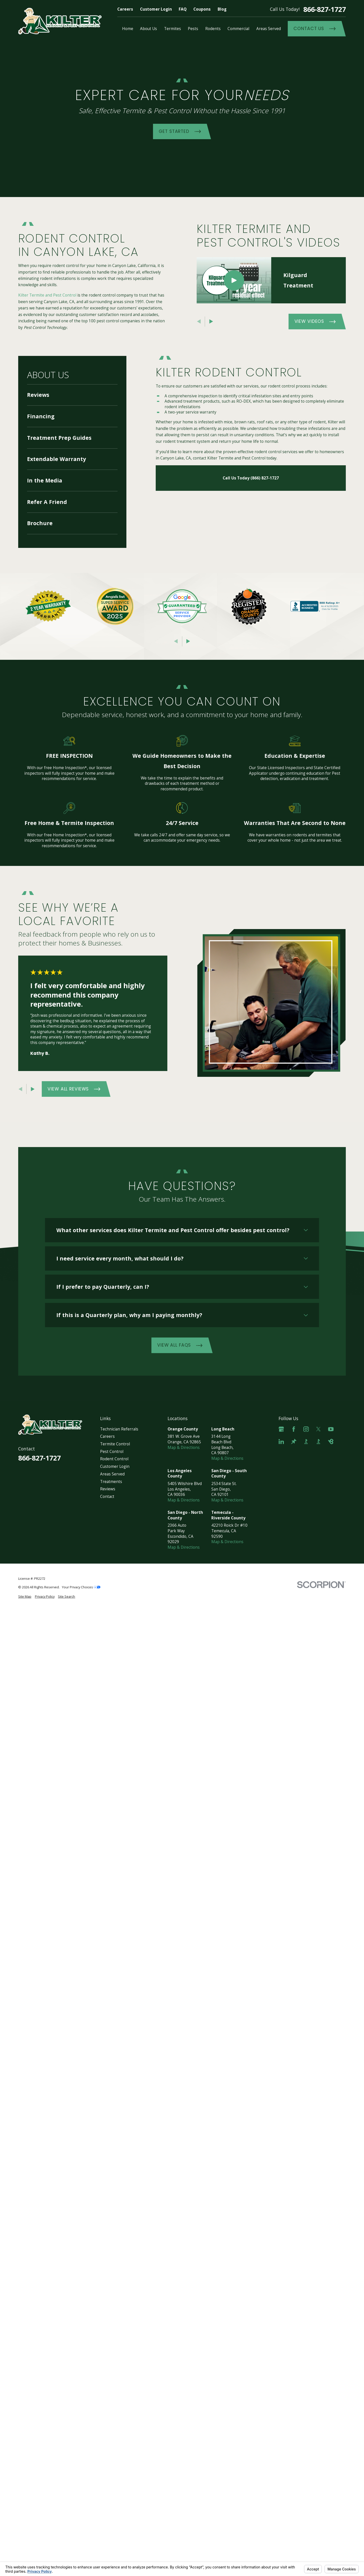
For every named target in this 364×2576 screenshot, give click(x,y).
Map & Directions (184, 1447)
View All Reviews (74, 1089)
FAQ (183, 9)
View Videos (315, 321)
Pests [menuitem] (193, 28)
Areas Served (112, 1474)
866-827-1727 (324, 9)
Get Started (180, 131)
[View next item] (211, 321)
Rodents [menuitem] (213, 28)
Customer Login (156, 9)
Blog (222, 9)
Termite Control (115, 1444)
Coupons (202, 9)
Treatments (111, 1481)
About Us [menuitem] (148, 28)
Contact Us (314, 29)
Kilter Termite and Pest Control (47, 295)
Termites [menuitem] (172, 28)
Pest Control (111, 1451)
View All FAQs (179, 1345)
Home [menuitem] (127, 28)
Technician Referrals (119, 1429)
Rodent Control (114, 1459)
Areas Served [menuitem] (268, 28)
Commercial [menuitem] (238, 28)
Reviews (107, 1489)
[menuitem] (72, 395)
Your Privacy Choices (81, 1587)
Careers (125, 9)
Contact (107, 1496)
